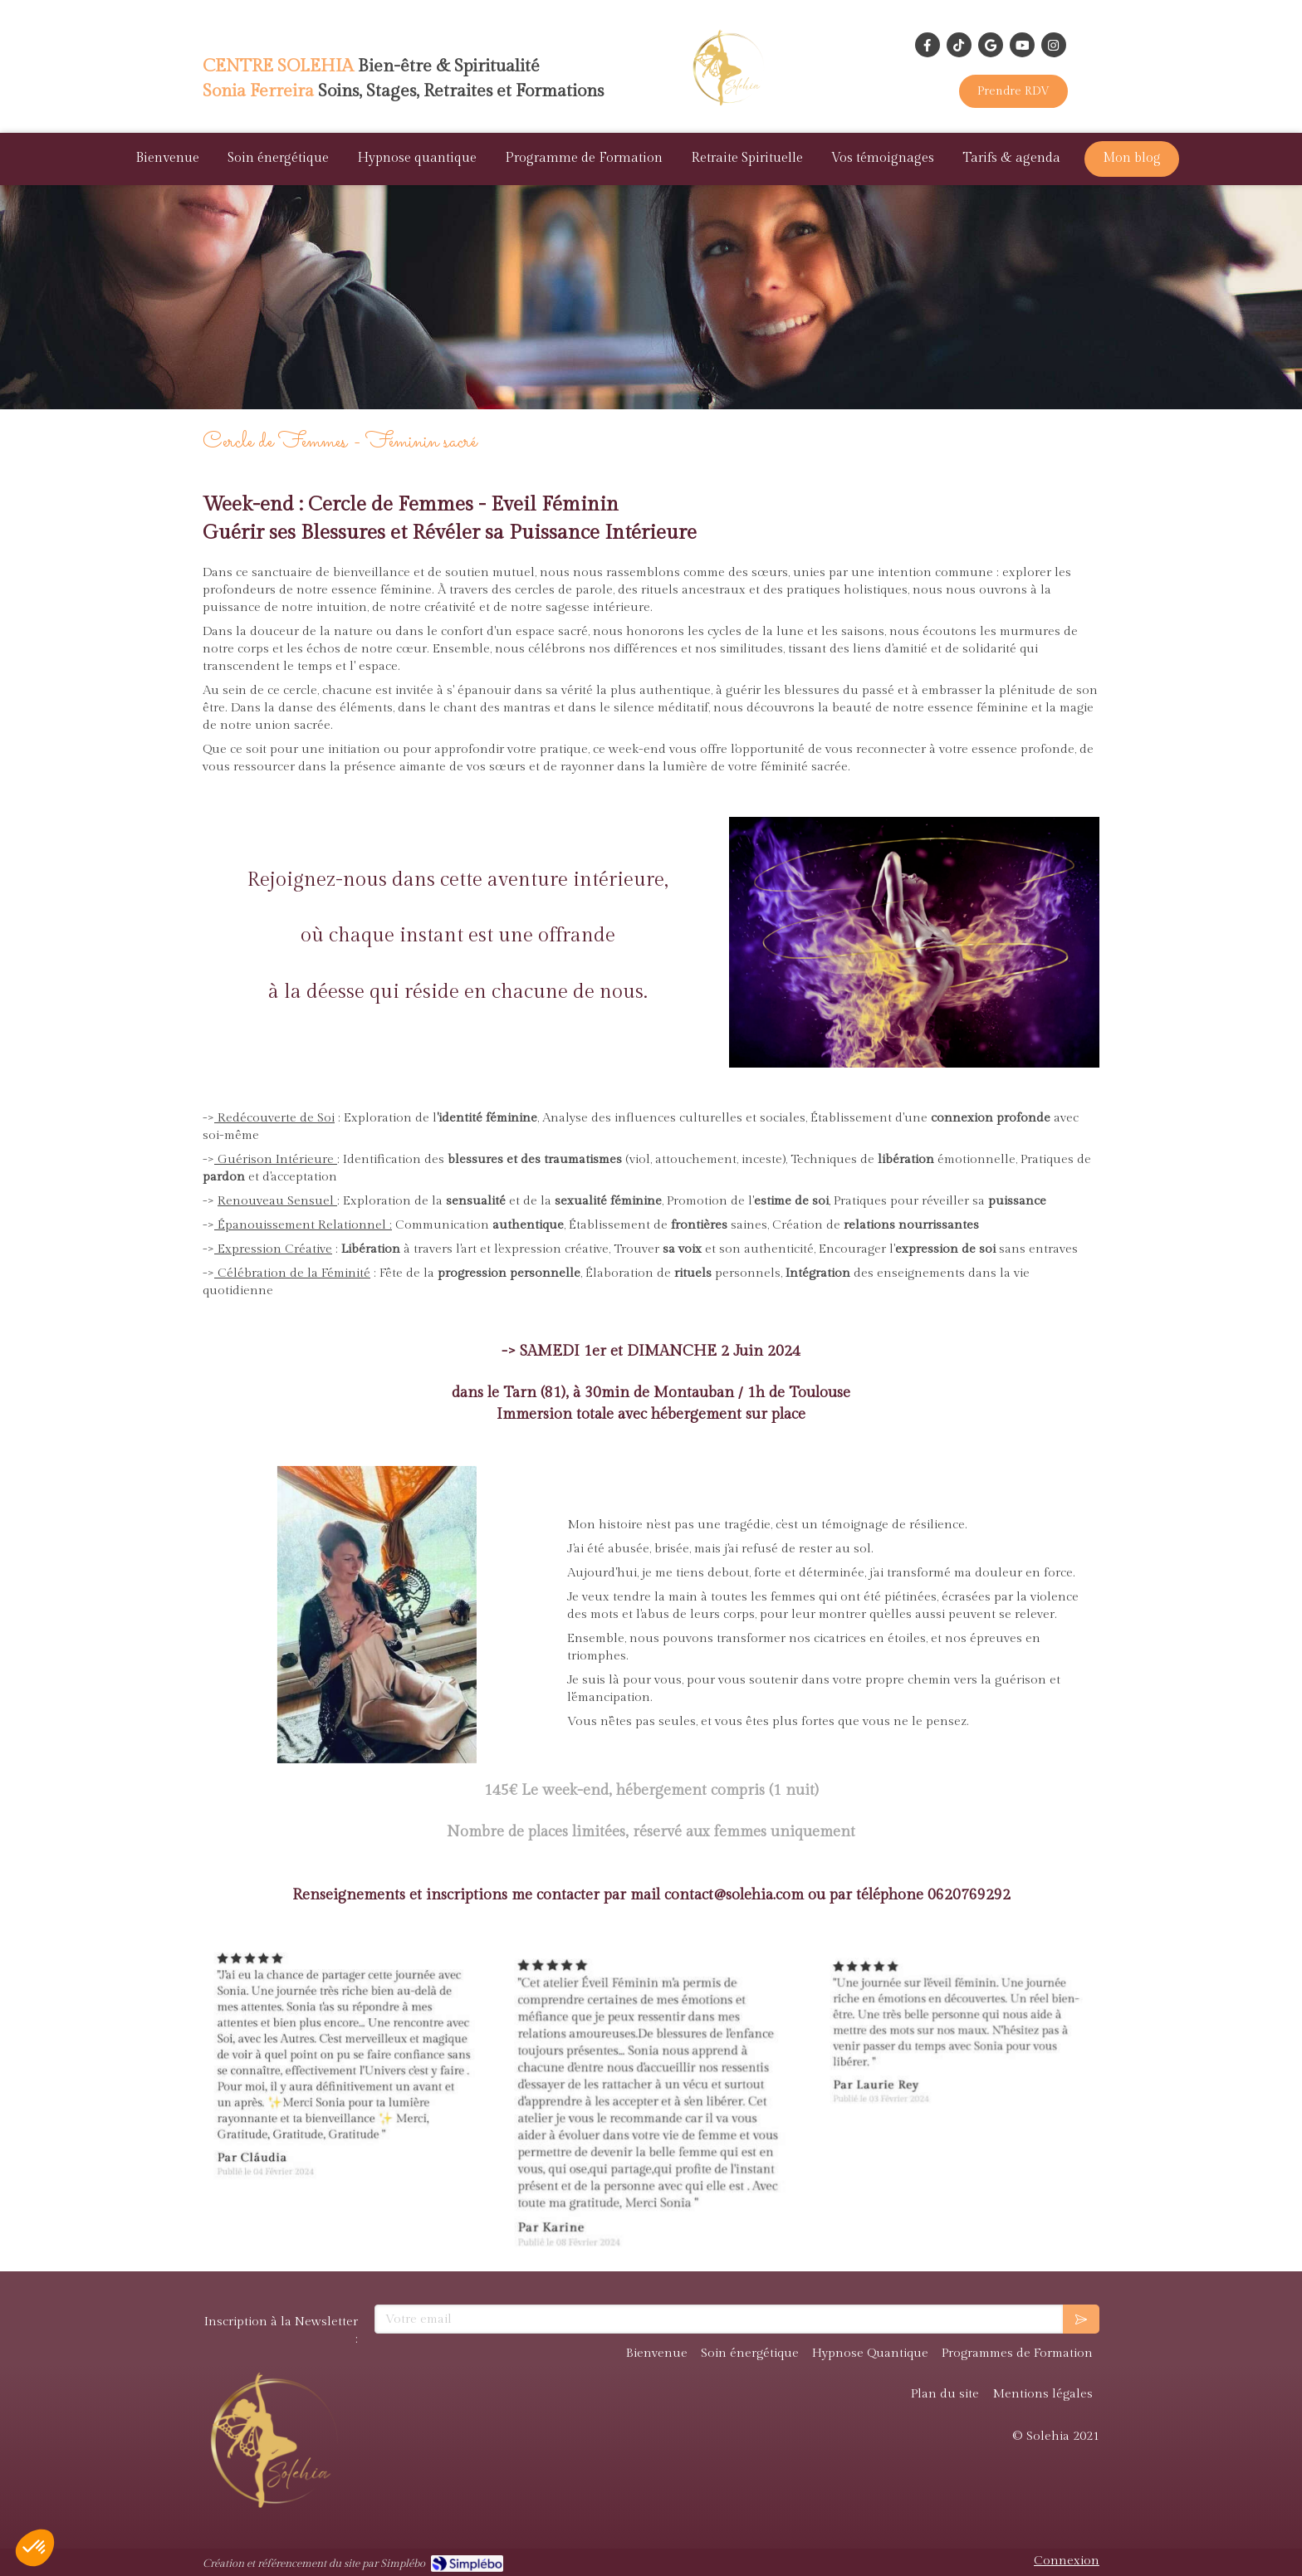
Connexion (1066, 2561)
